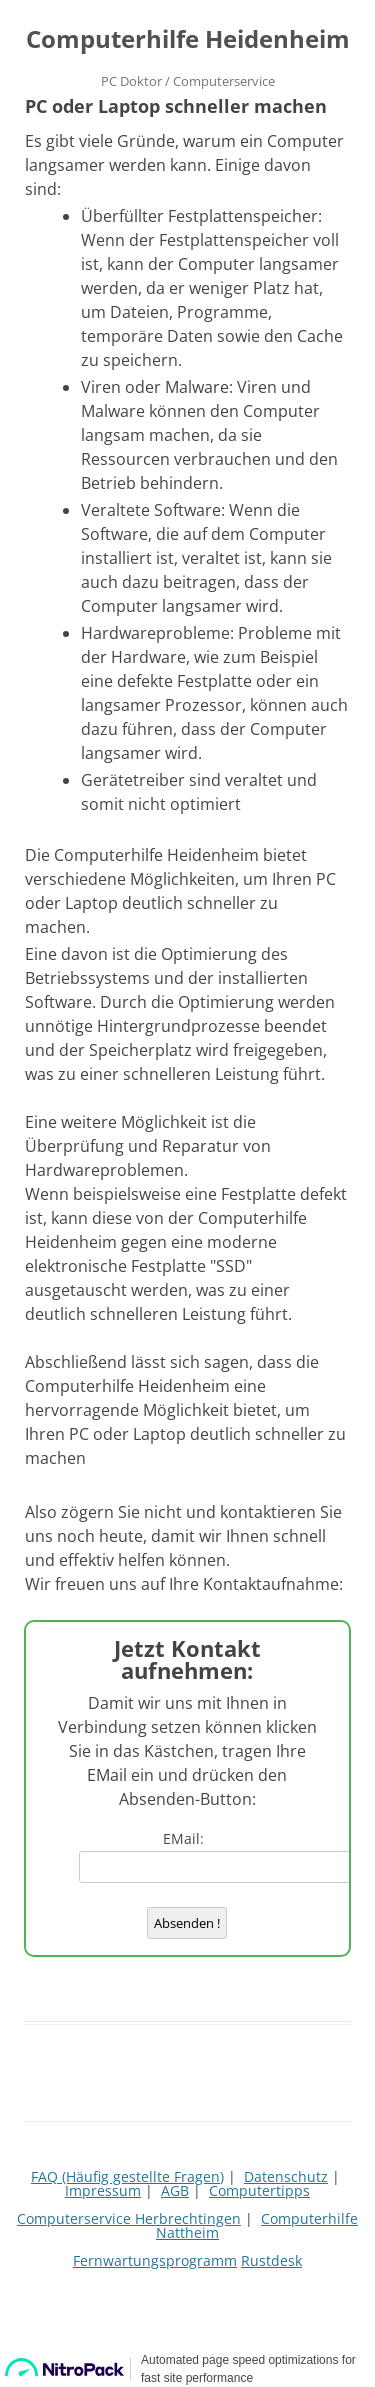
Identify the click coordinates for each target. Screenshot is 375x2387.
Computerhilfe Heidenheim (188, 39)
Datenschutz (286, 2176)
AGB (175, 2190)
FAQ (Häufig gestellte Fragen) (127, 2176)
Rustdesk (271, 2260)
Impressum (103, 2190)
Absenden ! (187, 1923)
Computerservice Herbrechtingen (129, 2218)
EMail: (187, 1838)
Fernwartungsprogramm (155, 2260)
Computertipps (259, 2190)
